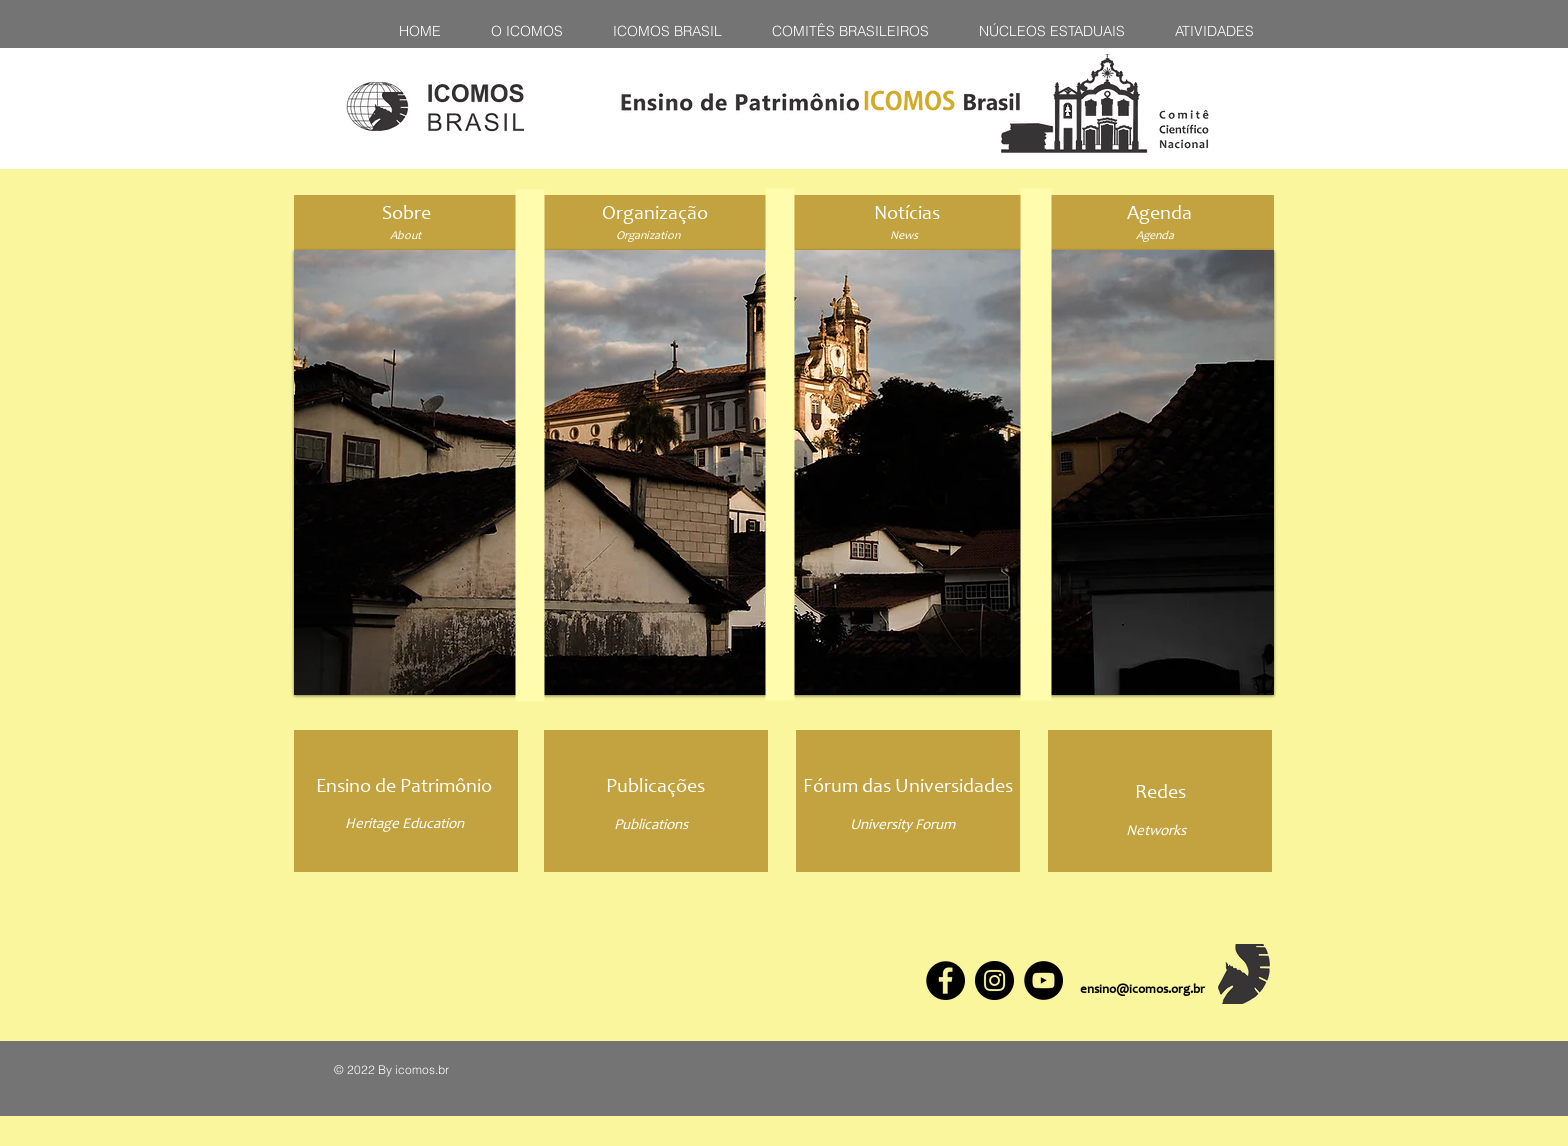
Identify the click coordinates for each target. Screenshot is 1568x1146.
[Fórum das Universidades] (908, 788)
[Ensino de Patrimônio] (404, 787)
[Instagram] (994, 980)
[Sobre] (406, 215)
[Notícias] (907, 215)
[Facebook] (945, 980)
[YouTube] (1043, 980)
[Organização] (655, 215)
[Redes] (1160, 794)
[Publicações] (655, 788)
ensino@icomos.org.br (1142, 990)
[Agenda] (1159, 215)
